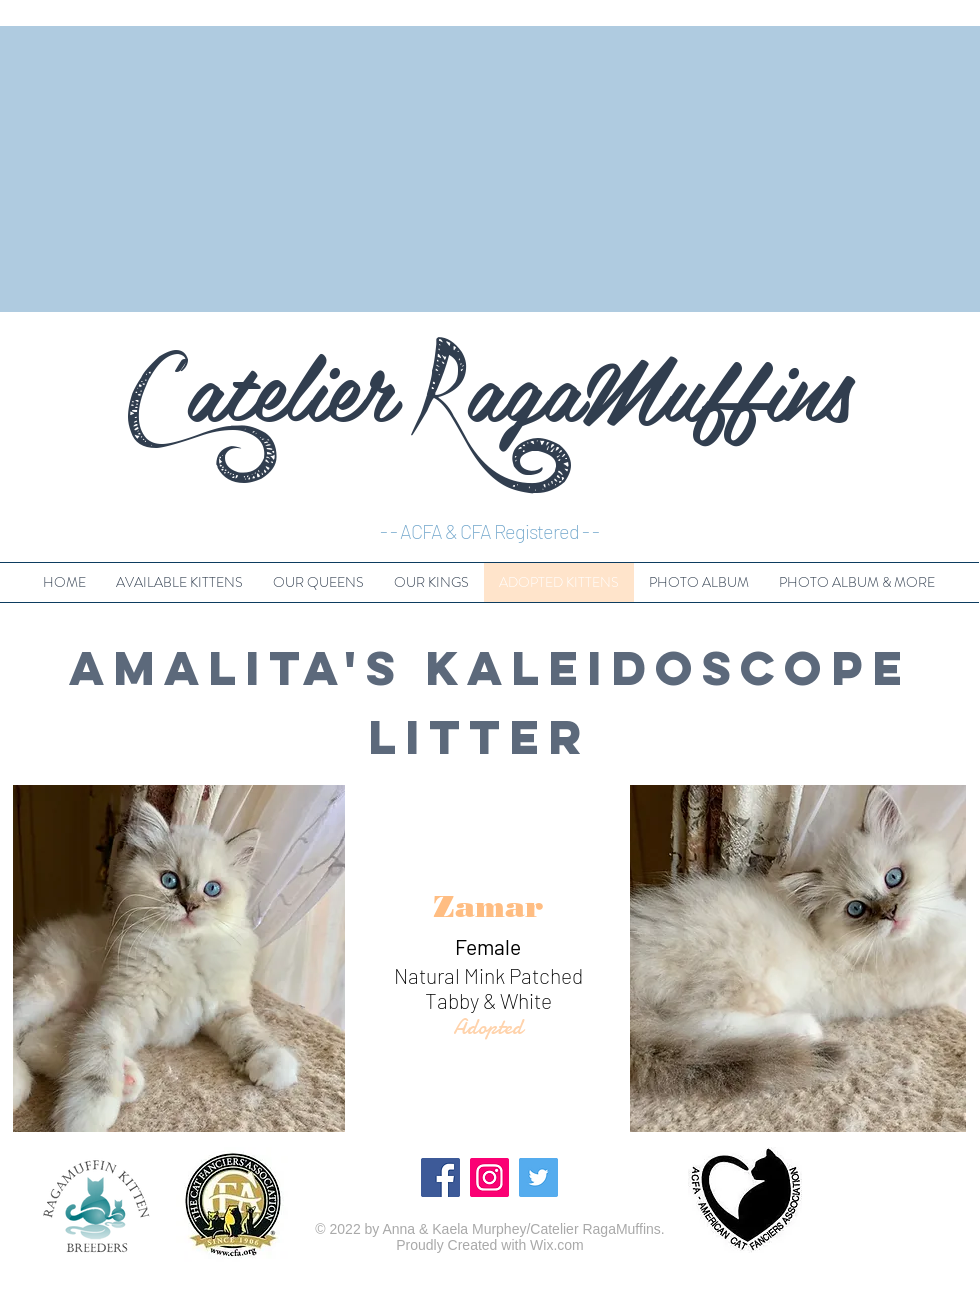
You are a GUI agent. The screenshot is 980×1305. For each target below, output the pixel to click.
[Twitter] (538, 1177)
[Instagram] (489, 1177)
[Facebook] (440, 1177)
